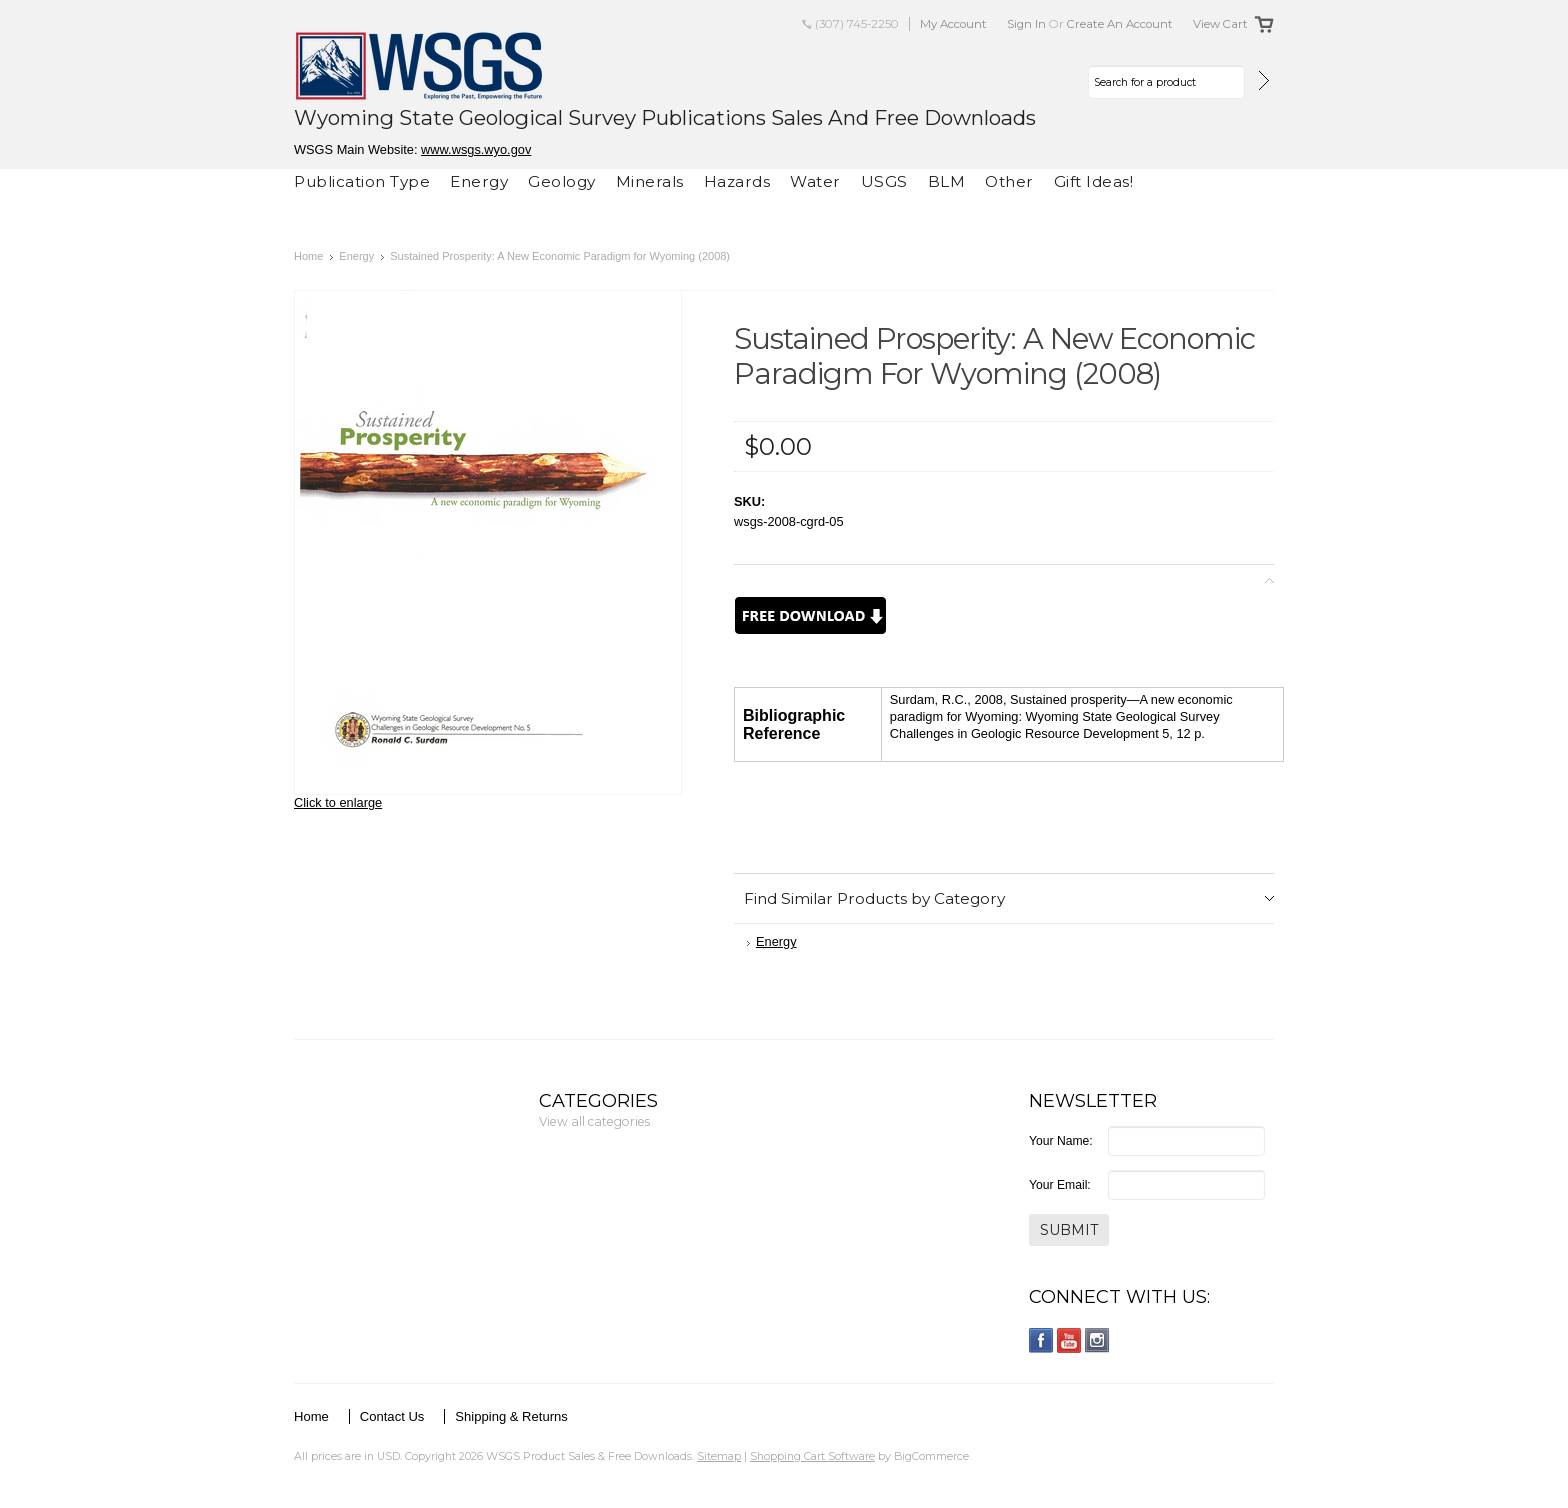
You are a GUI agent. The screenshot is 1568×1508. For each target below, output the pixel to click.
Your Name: (1061, 1141)
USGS (884, 181)
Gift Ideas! (1094, 181)
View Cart (1220, 24)
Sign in (1026, 24)
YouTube (1069, 1340)
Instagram (1097, 1340)
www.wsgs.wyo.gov (476, 149)
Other (1009, 181)
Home (308, 256)
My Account (953, 24)
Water (815, 181)
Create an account (1120, 24)
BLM (947, 181)
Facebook (1041, 1340)
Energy (479, 181)
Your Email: (1060, 1185)
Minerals (650, 181)
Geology (562, 181)
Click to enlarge (338, 802)
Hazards (737, 181)
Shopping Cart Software (812, 1456)
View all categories (594, 1121)
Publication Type (362, 181)
